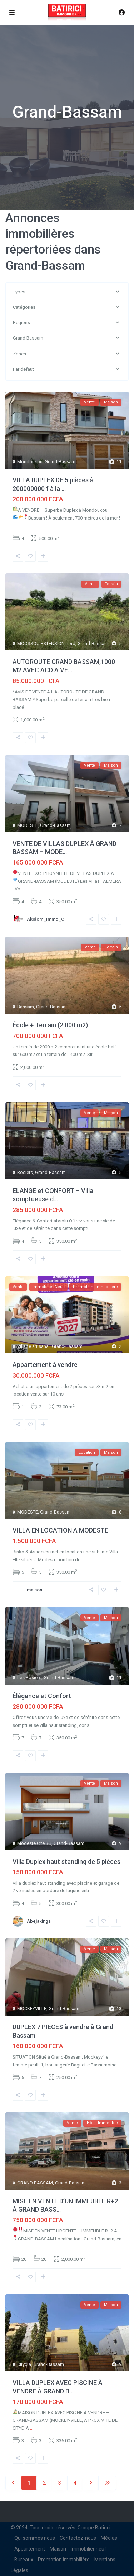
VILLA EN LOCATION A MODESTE (60, 1530)
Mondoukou (30, 461)
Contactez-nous (78, 2538)
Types (19, 291)
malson (34, 1589)
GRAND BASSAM (35, 2183)
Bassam (25, 1006)
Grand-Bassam (60, 461)
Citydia (24, 2364)
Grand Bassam (28, 338)
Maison (58, 2549)
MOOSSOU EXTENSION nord (46, 643)
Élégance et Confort (42, 1696)
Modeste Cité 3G (34, 1843)
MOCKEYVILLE (31, 2008)
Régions (21, 322)
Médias (109, 2538)
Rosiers (25, 1172)
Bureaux (23, 2559)
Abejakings (39, 1921)
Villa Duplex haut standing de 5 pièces (66, 1861)
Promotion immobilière (64, 2559)
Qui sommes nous (34, 2538)
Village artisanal (33, 1346)
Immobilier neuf (88, 2549)
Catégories (24, 307)
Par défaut (23, 369)
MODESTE (27, 825)
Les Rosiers (29, 1677)
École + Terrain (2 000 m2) (50, 1025)
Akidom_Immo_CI (46, 919)
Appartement (29, 2549)
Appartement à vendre (45, 1364)
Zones (19, 353)
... (14, 525)
